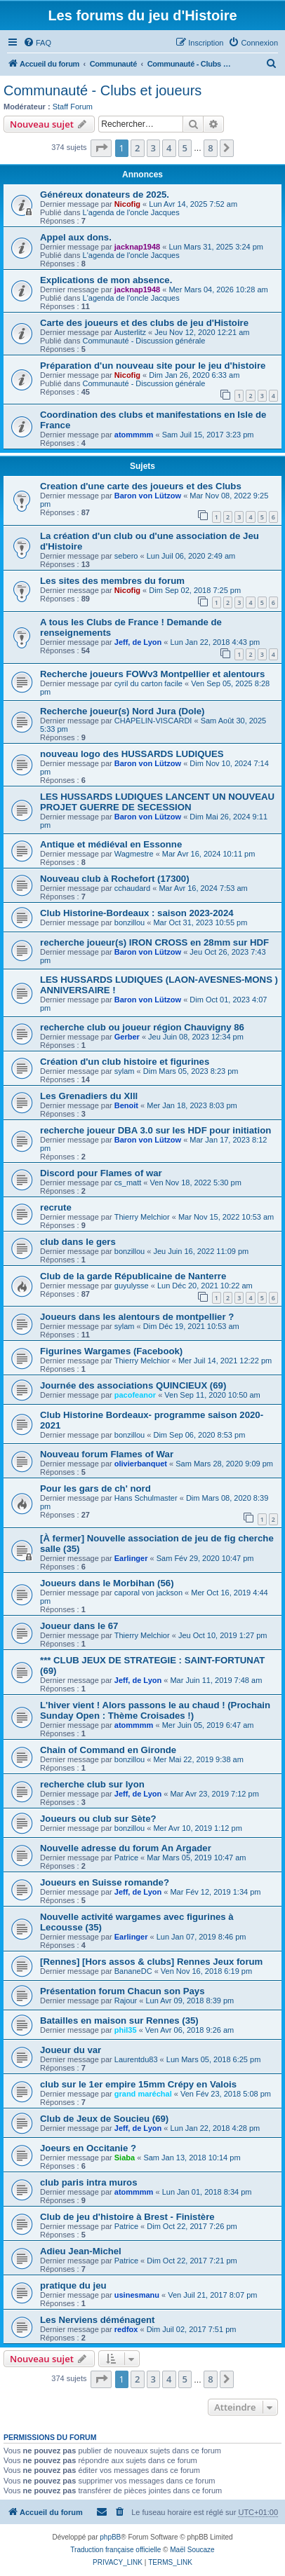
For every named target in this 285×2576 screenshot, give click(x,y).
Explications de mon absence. (106, 280)
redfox (126, 2329)
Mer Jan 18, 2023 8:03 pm (192, 1105)
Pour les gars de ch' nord (95, 1488)
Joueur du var (70, 2050)
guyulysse (131, 1285)
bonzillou (129, 922)
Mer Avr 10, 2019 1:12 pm (197, 1828)
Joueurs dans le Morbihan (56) (107, 1583)
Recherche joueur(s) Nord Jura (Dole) (122, 711)
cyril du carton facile (148, 683)
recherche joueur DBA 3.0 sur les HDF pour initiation (155, 1130)
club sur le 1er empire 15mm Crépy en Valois (138, 2084)
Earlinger (131, 1558)
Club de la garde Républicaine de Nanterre (133, 1276)
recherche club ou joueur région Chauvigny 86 (142, 1027)
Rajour (125, 2000)
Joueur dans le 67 (79, 1626)
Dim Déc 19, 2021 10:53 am (191, 1326)
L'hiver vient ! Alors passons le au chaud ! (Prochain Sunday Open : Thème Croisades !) (155, 1710)
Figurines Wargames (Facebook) (111, 1351)
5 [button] (185, 148)
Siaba (124, 2157)
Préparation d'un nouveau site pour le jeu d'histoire (152, 365)
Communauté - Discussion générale (144, 340)
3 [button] (153, 148)
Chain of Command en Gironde (108, 1750)
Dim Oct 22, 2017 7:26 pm (192, 2226)
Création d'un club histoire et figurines (124, 1061)
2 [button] (137, 148)
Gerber (127, 1037)
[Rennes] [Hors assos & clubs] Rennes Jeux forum (151, 1961)
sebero (126, 556)
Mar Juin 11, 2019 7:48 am (216, 1680)
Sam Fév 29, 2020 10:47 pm (205, 1558)
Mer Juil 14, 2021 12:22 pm (225, 1360)
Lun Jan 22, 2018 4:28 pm (215, 2128)
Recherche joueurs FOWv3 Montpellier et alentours (152, 674)
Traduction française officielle (115, 2550)
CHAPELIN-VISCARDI (153, 720)
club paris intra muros (89, 2182)
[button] (101, 147)
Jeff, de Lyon (137, 642)
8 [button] (210, 148)
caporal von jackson (148, 1592)
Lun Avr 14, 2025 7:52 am (193, 204)
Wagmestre (134, 854)
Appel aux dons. (76, 237)
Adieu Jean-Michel (80, 2251)
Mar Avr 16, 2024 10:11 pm (209, 854)
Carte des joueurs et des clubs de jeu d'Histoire (144, 323)
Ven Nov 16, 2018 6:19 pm (206, 1971)
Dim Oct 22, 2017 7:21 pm (192, 2260)
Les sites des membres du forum (112, 580)
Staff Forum (73, 106)
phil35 (125, 2030)
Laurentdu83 (136, 2059)
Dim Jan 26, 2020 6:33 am (194, 375)
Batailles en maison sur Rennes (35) (119, 2020)
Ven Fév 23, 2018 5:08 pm (225, 2094)
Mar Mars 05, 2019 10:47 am (196, 1857)
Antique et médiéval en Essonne (111, 844)
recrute (56, 1207)
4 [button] (168, 148)
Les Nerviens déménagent (97, 2320)
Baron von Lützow (147, 495)
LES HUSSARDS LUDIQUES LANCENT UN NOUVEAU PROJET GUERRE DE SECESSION (157, 801)
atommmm (134, 434)
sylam (124, 1071)
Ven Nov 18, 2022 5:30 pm (195, 1182)
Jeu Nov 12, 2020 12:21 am (201, 332)
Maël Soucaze (192, 2550)
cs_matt (128, 1182)
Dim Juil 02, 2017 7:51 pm (192, 2329)
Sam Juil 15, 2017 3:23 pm (208, 434)
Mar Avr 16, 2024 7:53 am (203, 888)
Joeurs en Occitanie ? (88, 2148)
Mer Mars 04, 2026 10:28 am (217, 289)
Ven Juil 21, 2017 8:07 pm (212, 2295)
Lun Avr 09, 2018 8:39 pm (189, 2000)
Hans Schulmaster (146, 1498)
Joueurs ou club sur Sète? (98, 1818)
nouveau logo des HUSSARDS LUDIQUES (132, 754)
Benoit (126, 1105)
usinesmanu (136, 2295)
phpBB (110, 2537)
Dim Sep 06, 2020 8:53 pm (199, 1435)
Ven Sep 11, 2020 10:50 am (212, 1395)
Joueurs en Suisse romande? (104, 1882)
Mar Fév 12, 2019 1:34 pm (215, 1892)
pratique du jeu (73, 2285)
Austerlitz (130, 332)
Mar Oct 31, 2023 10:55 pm (200, 922)
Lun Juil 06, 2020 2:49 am (191, 556)
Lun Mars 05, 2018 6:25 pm (213, 2059)
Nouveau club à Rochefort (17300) (115, 878)
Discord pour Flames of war (101, 1173)
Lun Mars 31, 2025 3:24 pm (215, 247)
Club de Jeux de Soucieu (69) (104, 2118)
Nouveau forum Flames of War (106, 1454)
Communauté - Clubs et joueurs (102, 90)
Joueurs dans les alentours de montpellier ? (137, 1316)
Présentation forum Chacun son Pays (122, 1991)
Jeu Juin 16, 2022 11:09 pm (200, 1251)
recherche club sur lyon (92, 1784)
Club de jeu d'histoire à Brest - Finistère (127, 2217)
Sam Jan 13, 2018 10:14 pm (191, 2157)
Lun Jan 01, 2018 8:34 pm (207, 2192)
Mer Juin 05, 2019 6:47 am (208, 1725)
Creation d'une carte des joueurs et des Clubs (140, 486)
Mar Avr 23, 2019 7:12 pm (214, 1794)
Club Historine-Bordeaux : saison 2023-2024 (137, 913)
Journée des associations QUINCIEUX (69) (133, 1385)
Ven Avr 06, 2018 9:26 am (189, 2030)
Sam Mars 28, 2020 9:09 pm (224, 1463)
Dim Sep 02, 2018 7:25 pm (195, 590)
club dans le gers (78, 1241)
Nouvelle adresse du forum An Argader (125, 1848)
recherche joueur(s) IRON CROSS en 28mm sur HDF (154, 942)
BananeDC (133, 1971)
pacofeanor (135, 1395)
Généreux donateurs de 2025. (104, 194)
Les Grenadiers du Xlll (89, 1096)
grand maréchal (143, 2094)
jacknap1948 (137, 247)
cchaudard (132, 888)
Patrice (126, 1857)
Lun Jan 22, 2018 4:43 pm (215, 642)
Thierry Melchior (142, 1217)
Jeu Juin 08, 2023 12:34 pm (196, 1037)
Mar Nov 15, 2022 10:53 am (226, 1217)
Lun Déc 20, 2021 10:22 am (205, 1285)
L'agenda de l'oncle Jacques (131, 212)
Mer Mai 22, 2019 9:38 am (198, 1759)
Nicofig (127, 204)
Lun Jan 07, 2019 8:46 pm (201, 1937)
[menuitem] (37, 42)
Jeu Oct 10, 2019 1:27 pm (222, 1635)
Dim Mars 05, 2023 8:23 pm (191, 1071)
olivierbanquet (140, 1463)
